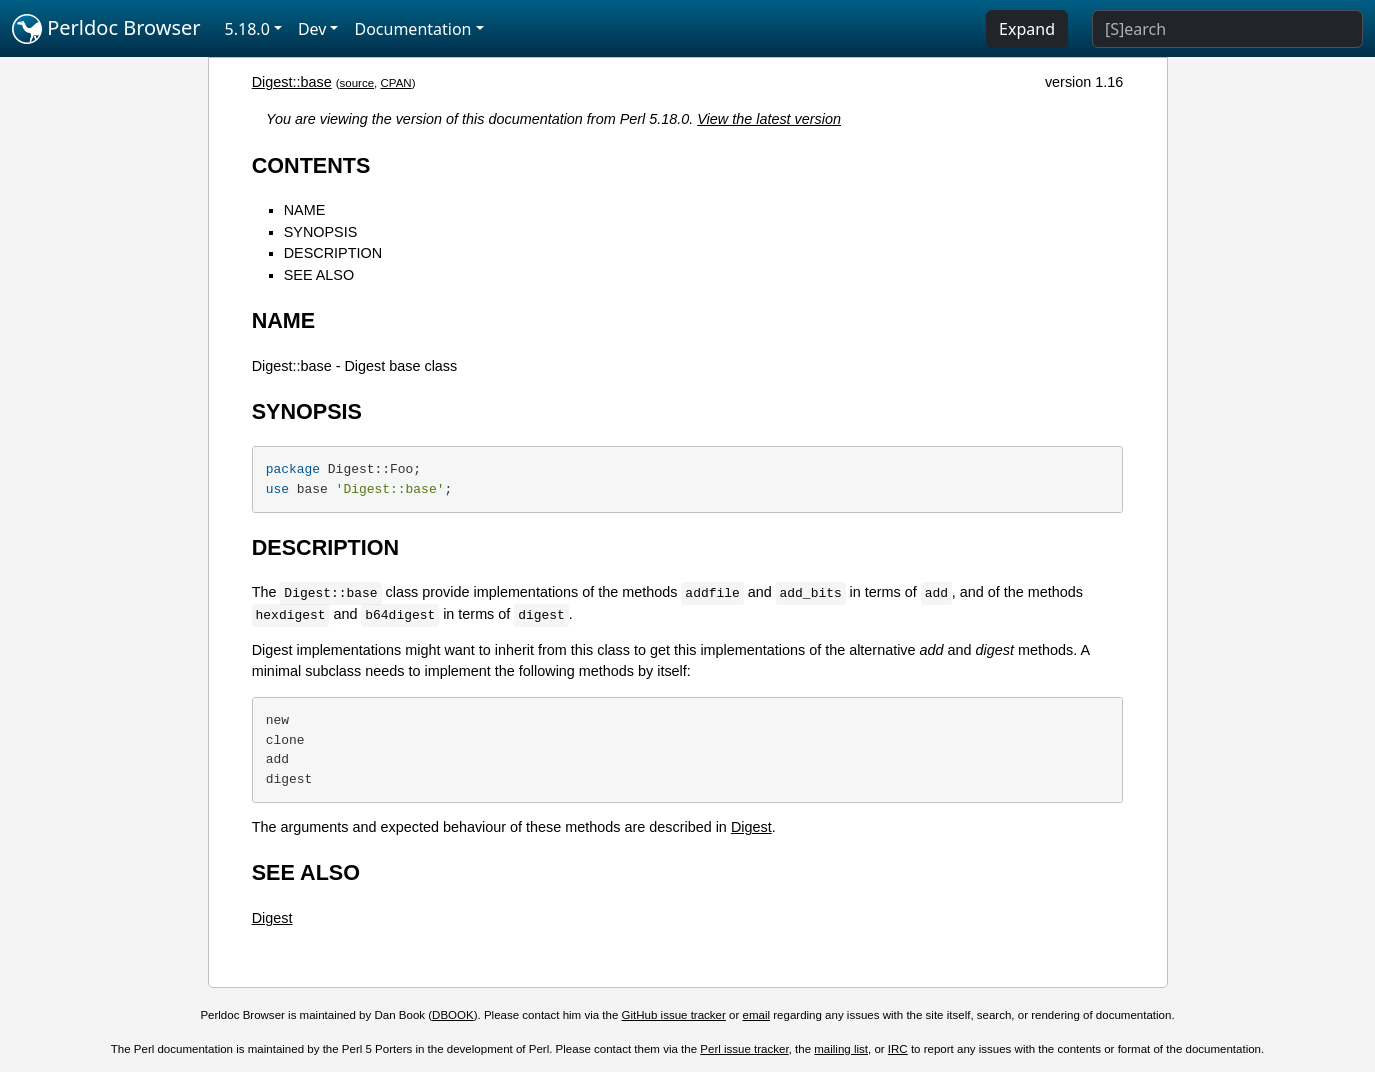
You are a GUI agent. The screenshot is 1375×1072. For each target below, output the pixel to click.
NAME (305, 210)
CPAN (396, 83)
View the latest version (769, 119)
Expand (1027, 29)
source (357, 83)
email (757, 1015)
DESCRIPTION (333, 253)
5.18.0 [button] (247, 29)
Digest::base (292, 82)
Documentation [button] (412, 29)
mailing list (841, 1049)
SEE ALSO (319, 275)
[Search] (1227, 29)
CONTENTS (311, 165)
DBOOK (453, 1015)
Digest (751, 827)
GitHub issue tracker (674, 1015)
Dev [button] (312, 29)
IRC (898, 1049)
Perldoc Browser (106, 29)
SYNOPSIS (321, 232)
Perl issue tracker (744, 1049)
